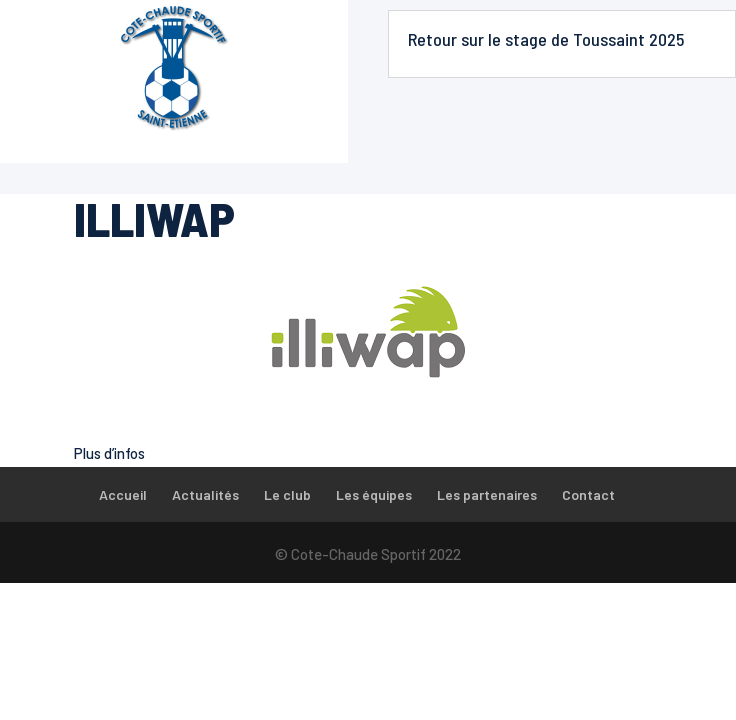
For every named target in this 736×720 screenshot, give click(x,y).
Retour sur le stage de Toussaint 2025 (546, 39)
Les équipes (374, 494)
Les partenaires (487, 494)
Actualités (205, 494)
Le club (287, 494)
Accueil (123, 494)
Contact (588, 494)
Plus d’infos (109, 453)
